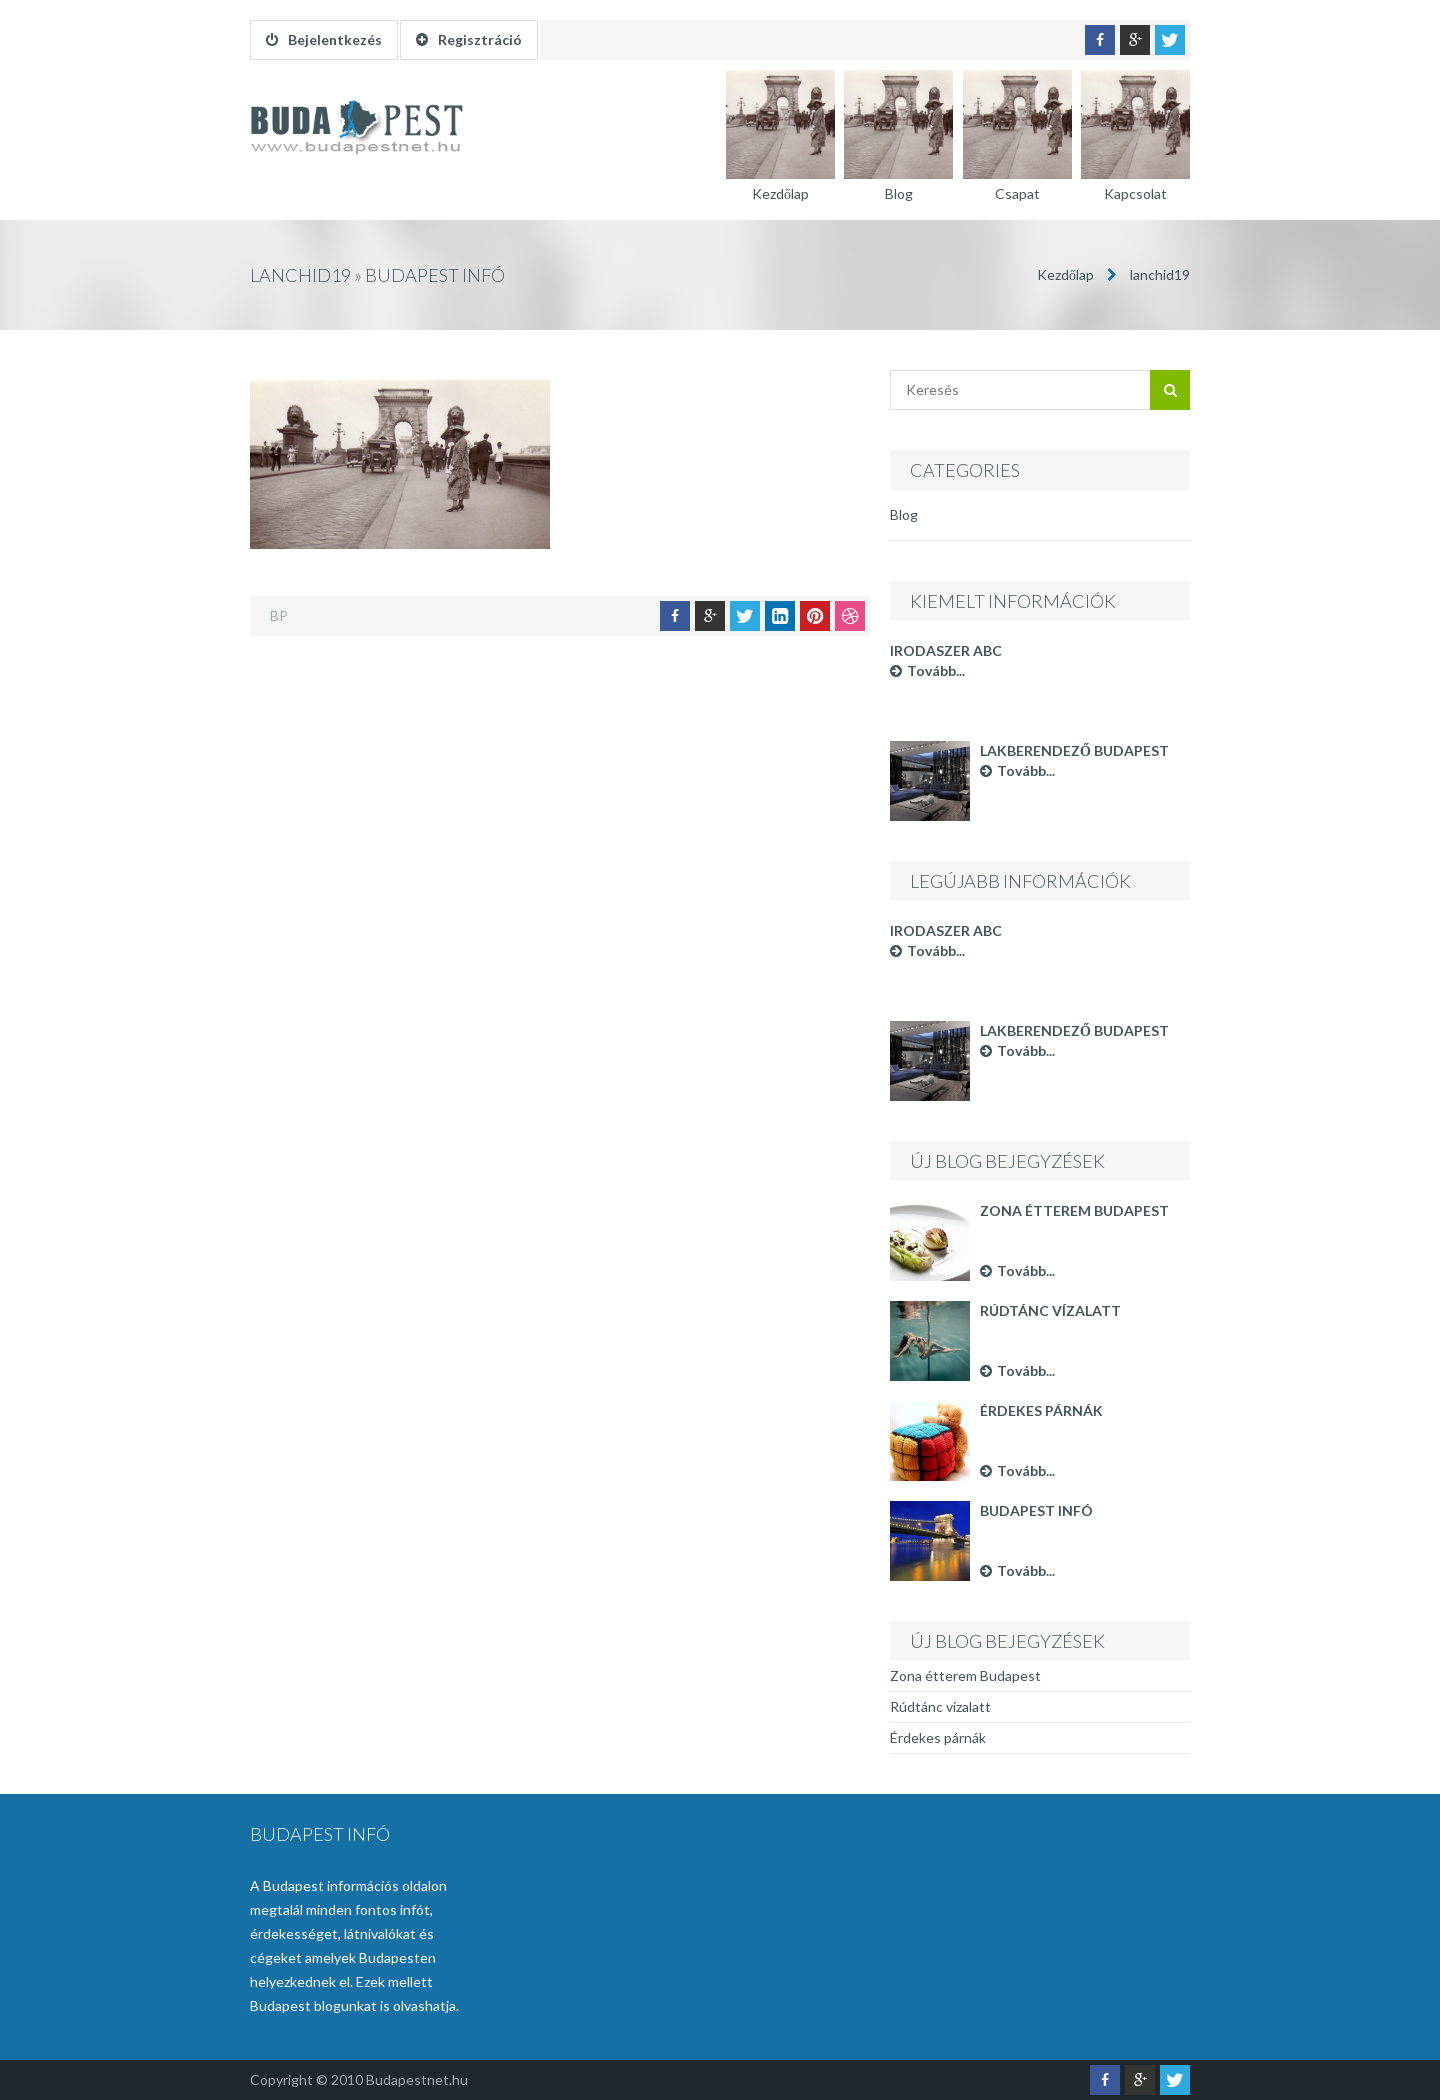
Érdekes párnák (1041, 1410)
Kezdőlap (1065, 274)
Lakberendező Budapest (1074, 750)
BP (279, 615)
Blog (904, 514)
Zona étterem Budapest (1074, 1210)
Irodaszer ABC (946, 650)
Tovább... (927, 670)
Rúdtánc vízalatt (1050, 1310)
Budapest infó (1036, 1510)
